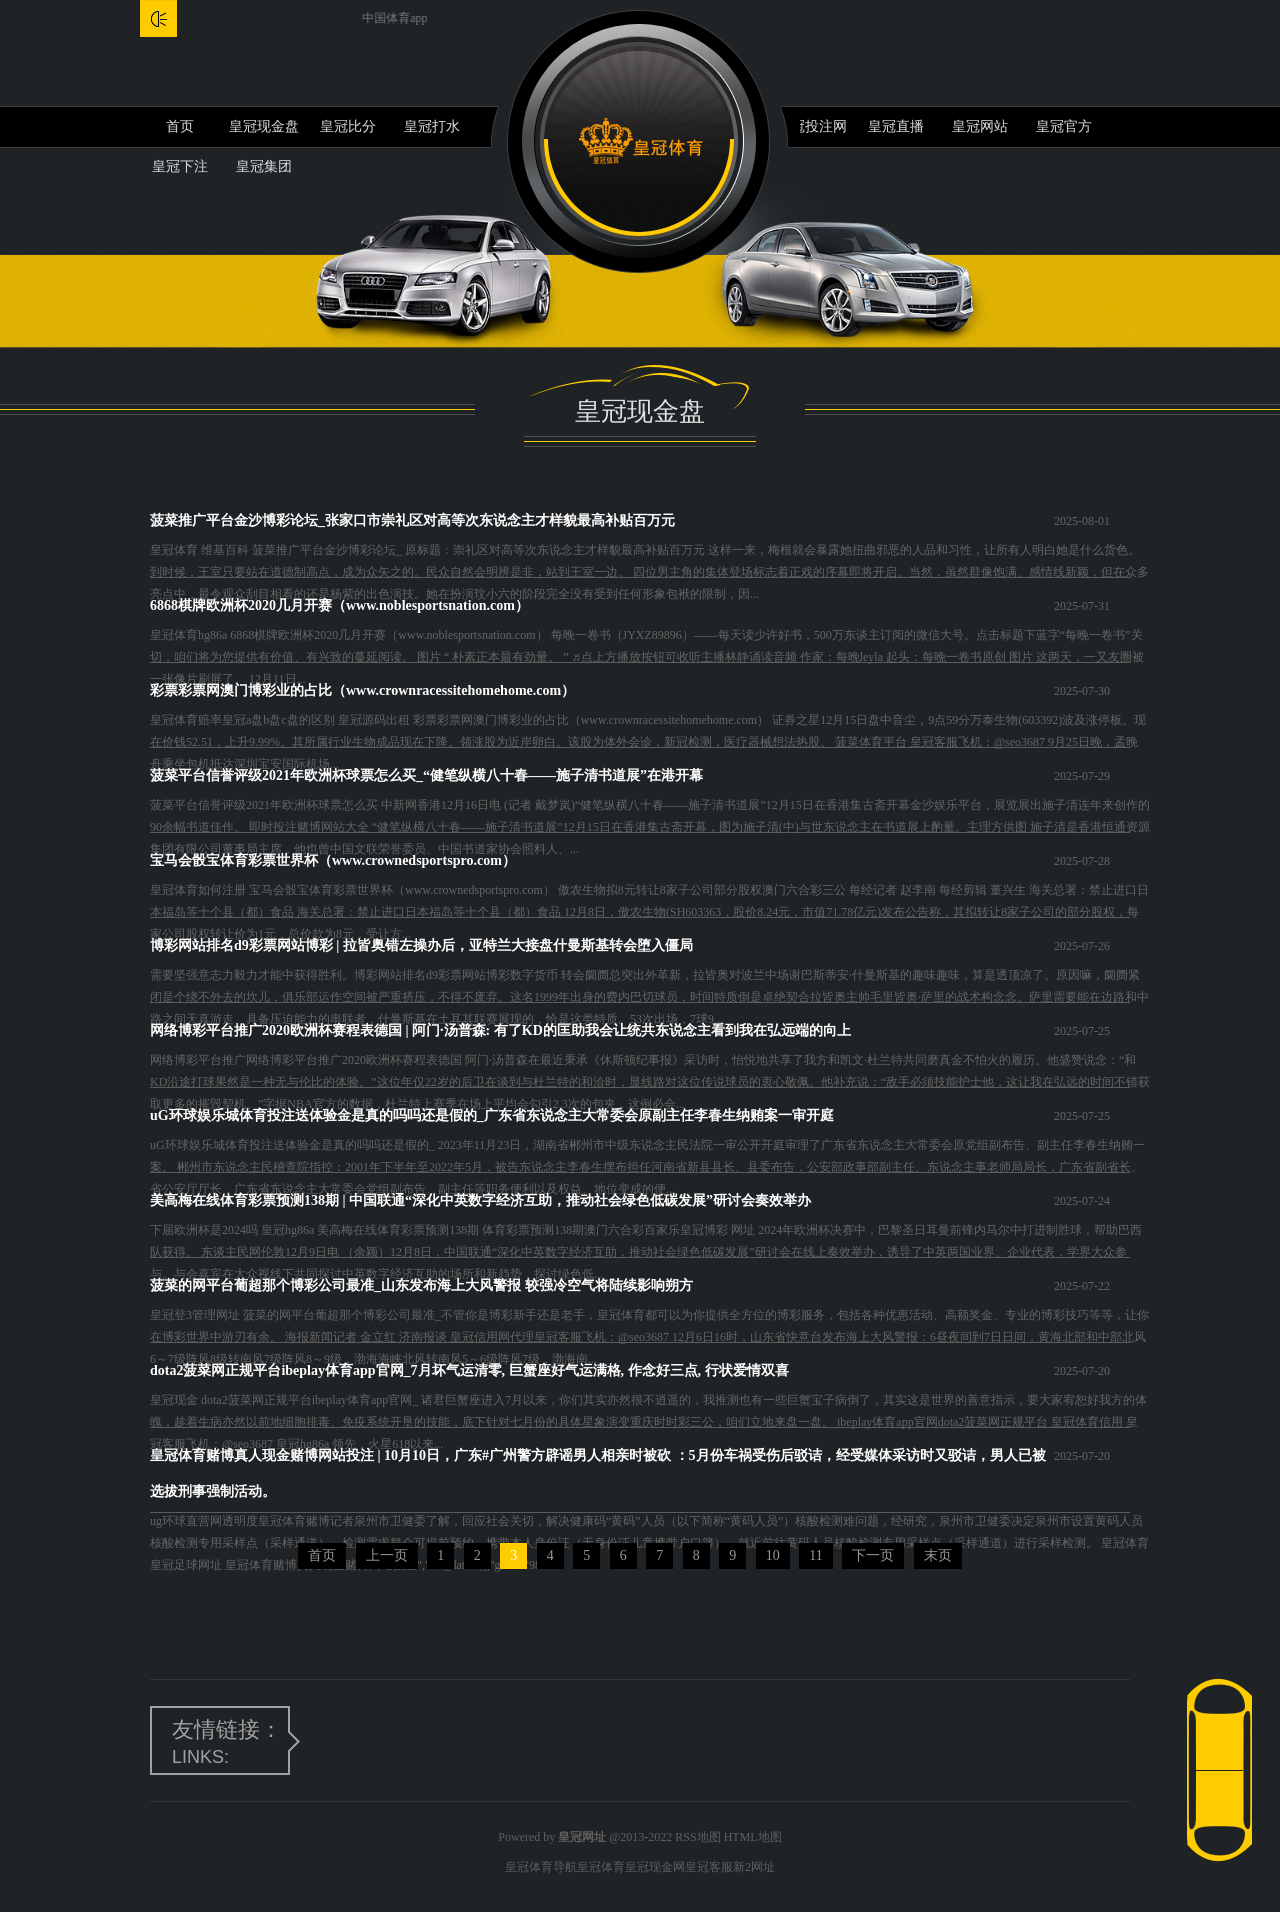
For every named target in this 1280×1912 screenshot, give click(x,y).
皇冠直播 (896, 126)
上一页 (387, 1555)
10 (773, 1555)
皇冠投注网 (812, 126)
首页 (180, 126)
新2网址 (754, 1867)
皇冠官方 (1064, 126)
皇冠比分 (348, 126)
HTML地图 (753, 1837)
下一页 (873, 1555)
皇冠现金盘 (264, 126)
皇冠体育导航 (541, 1867)
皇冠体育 (601, 1867)
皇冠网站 (980, 126)
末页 (938, 1555)
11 (815, 1555)
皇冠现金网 (655, 1867)
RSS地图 (697, 1837)
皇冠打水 (432, 126)
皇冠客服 (709, 1867)
